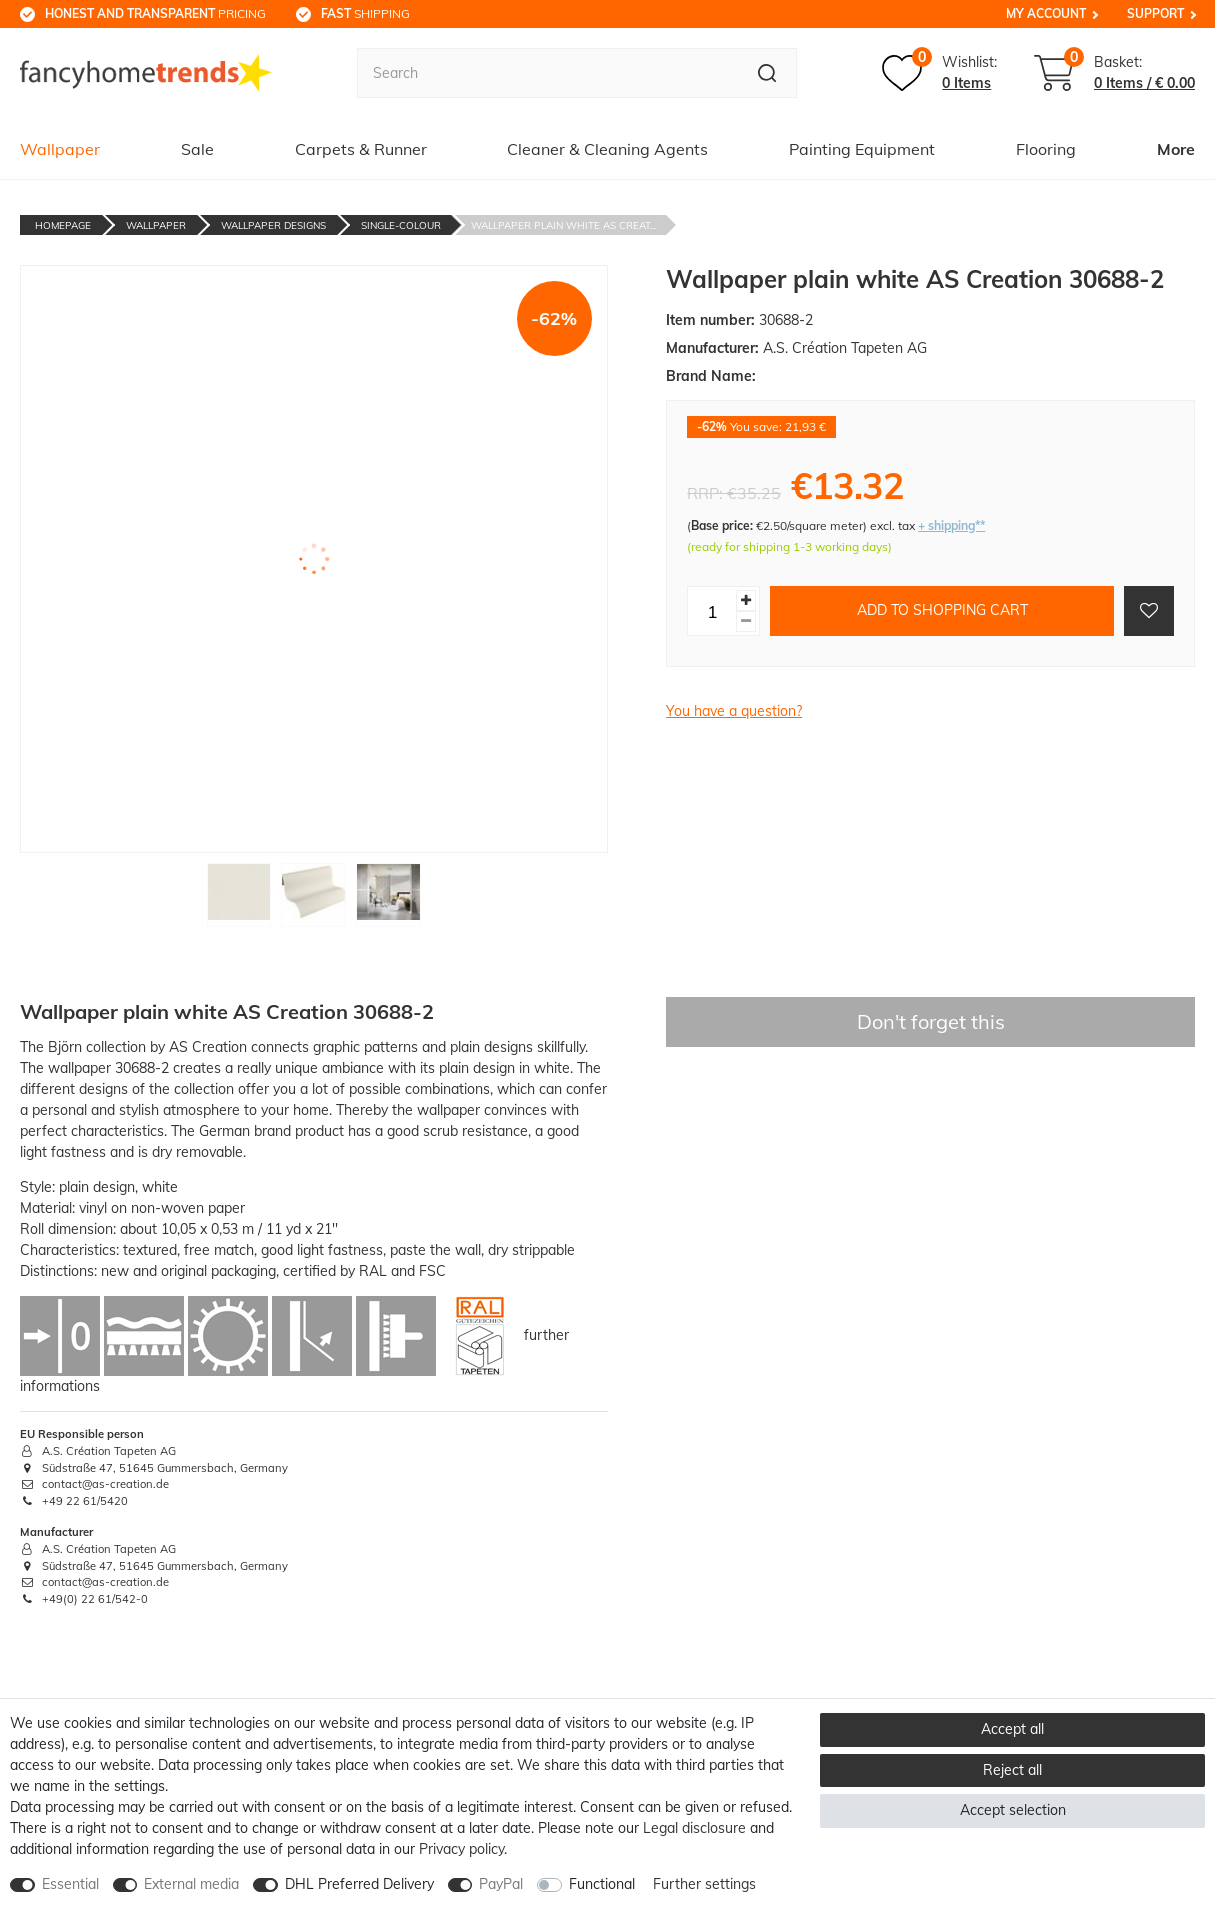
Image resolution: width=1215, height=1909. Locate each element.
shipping (365, 13)
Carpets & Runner (361, 149)
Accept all (1012, 1729)
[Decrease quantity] (746, 621)
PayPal (501, 1884)
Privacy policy (461, 1849)
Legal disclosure (694, 1828)
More (1176, 149)
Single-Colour (401, 225)
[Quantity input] (712, 611)
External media (191, 1884)
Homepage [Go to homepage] (63, 225)
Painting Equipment (862, 149)
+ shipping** (951, 525)
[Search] (767, 73)
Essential (70, 1884)
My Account (1046, 13)
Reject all (1012, 1770)
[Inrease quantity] (746, 600)
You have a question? (734, 711)
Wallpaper (60, 149)
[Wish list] (939, 73)
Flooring (1046, 149)
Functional (602, 1884)
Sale (197, 149)
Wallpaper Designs (273, 225)
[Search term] (548, 73)
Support (1155, 13)
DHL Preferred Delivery (359, 1884)
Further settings (704, 1884)
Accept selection (1013, 1810)
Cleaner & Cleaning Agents (607, 149)
